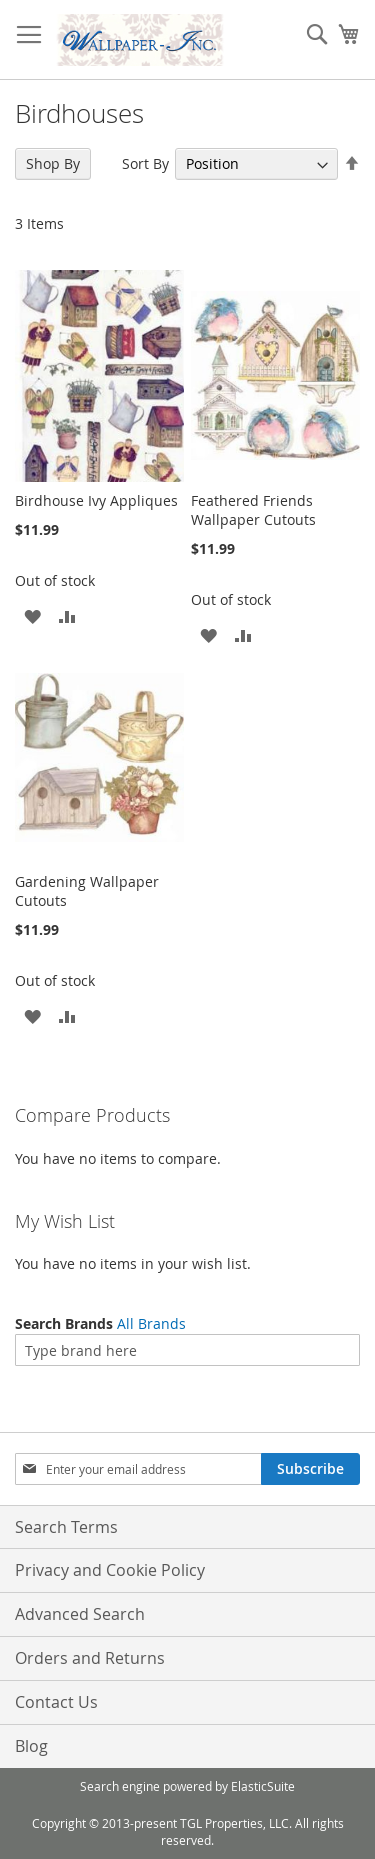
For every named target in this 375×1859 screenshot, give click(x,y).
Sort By (145, 163)
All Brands (151, 1323)
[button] (32, 615)
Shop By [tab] (53, 163)
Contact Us (56, 1702)
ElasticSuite (263, 1786)
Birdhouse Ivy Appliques (96, 500)
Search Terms (66, 1527)
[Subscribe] (310, 1469)
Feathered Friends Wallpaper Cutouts (253, 510)
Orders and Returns (90, 1658)
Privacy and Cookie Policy (110, 1570)
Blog (31, 1746)
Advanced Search (80, 1614)
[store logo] (140, 40)
